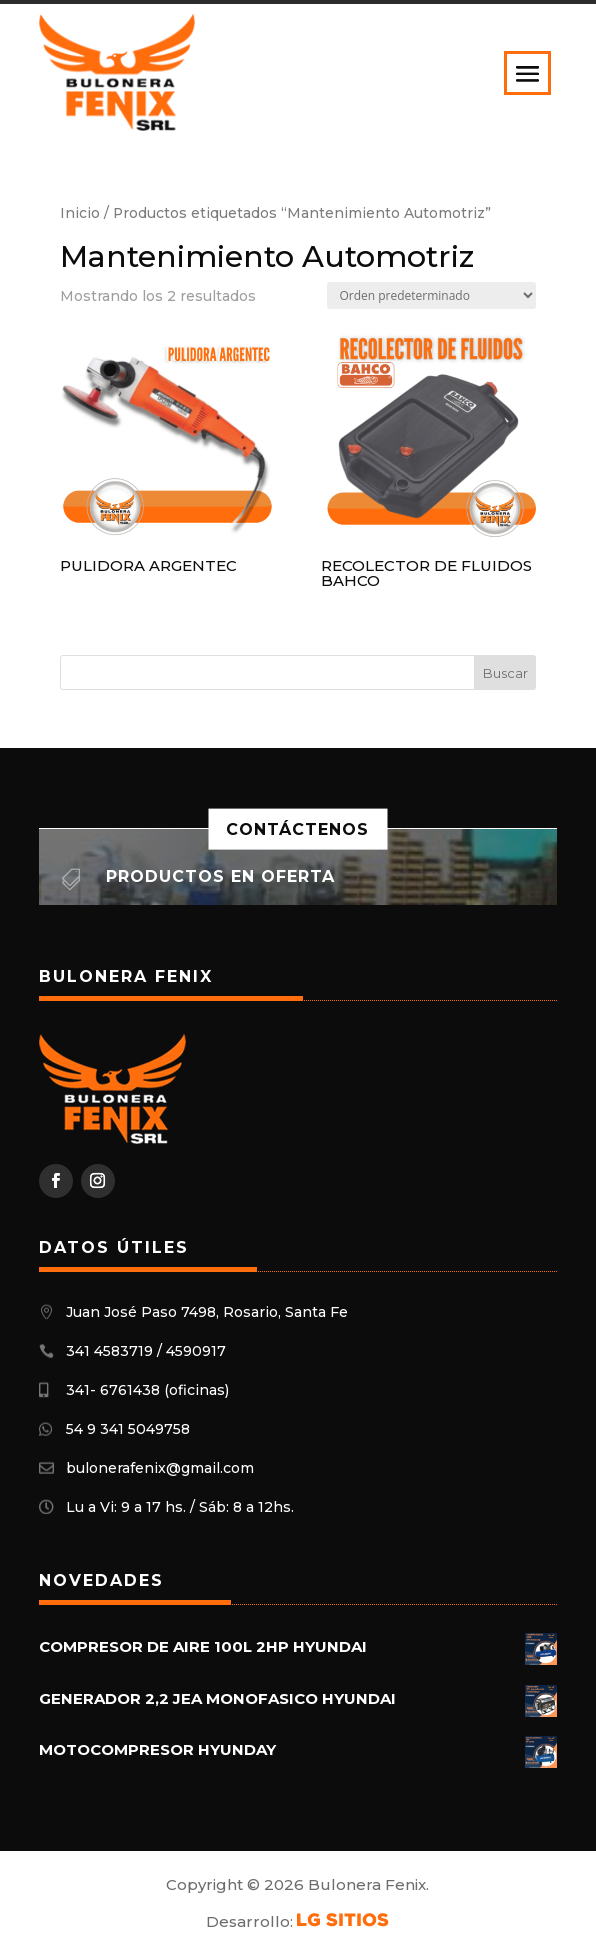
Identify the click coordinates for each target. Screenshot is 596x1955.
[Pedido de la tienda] (431, 295)
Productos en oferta (220, 876)
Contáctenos (297, 828)
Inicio (80, 213)
